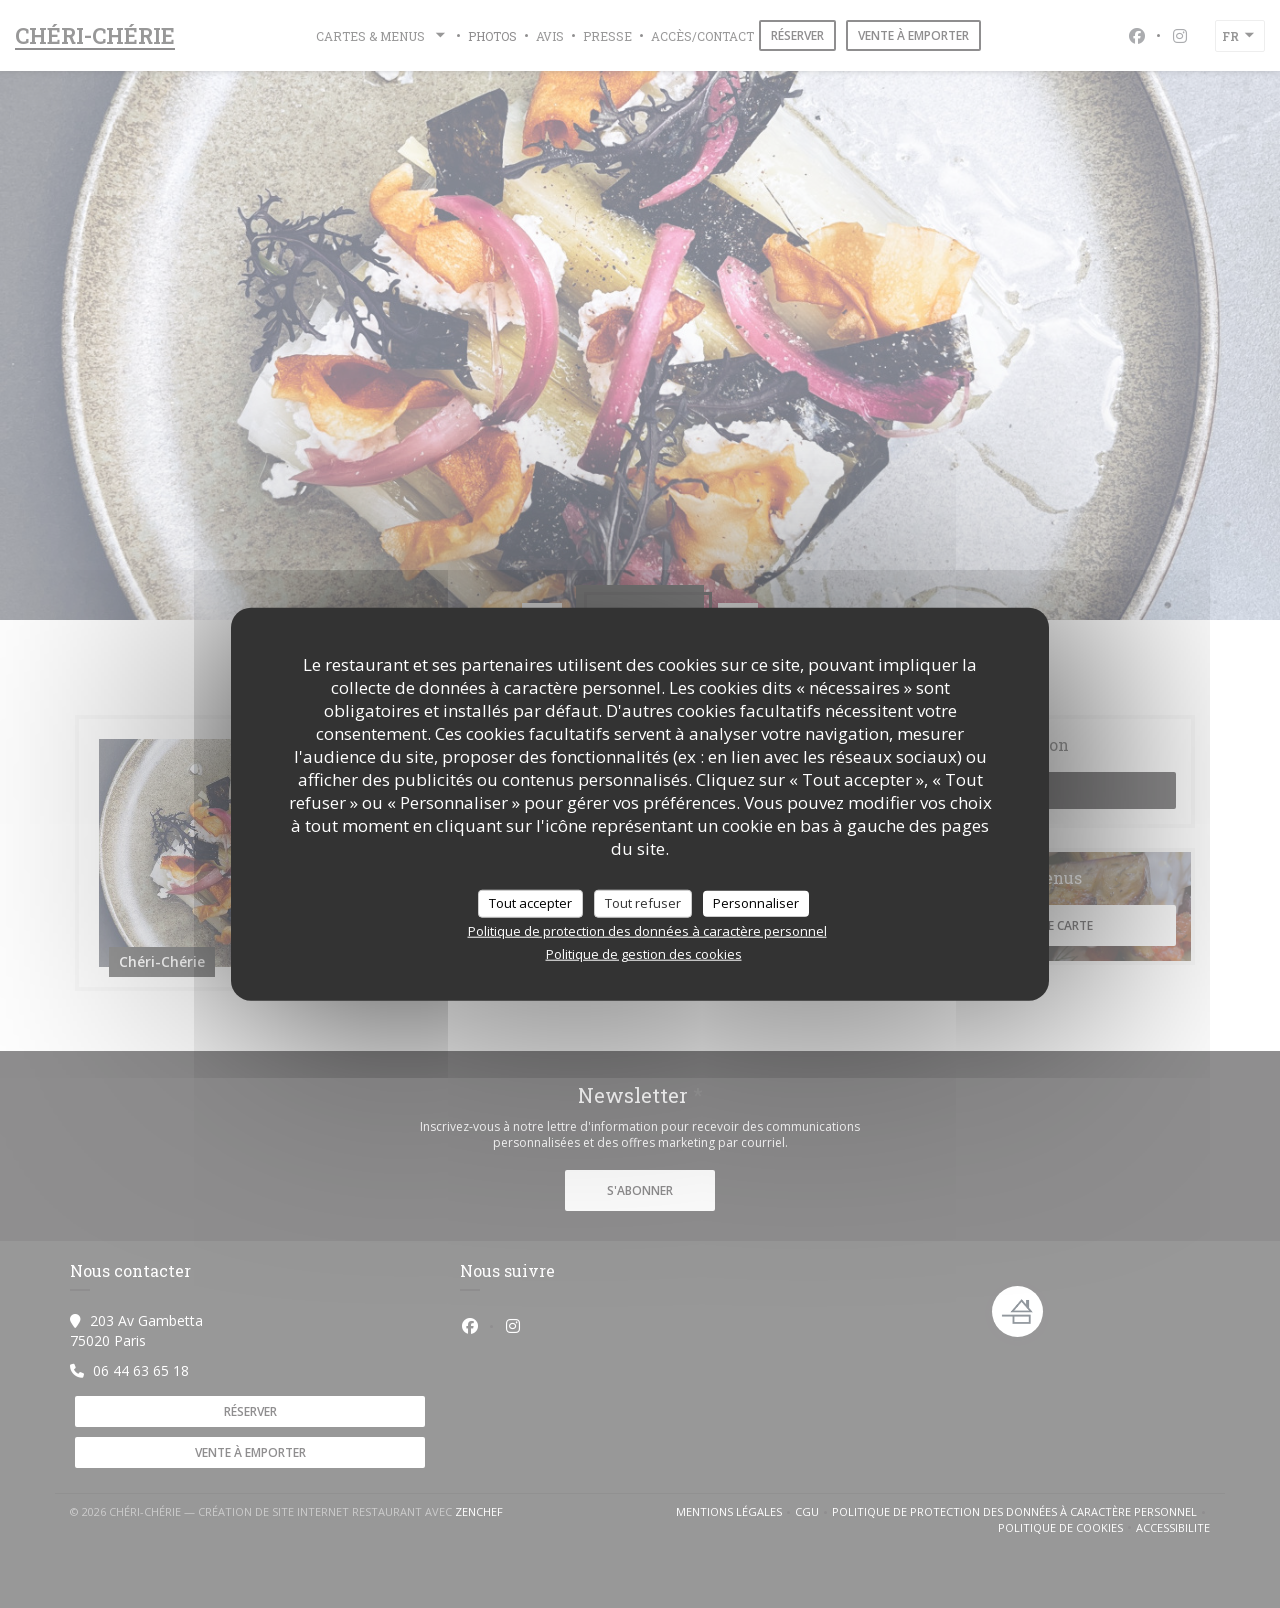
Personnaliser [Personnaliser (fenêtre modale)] (756, 903)
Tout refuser (643, 903)
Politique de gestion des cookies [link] (644, 953)
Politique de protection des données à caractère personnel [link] (647, 930)
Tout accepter (530, 903)
